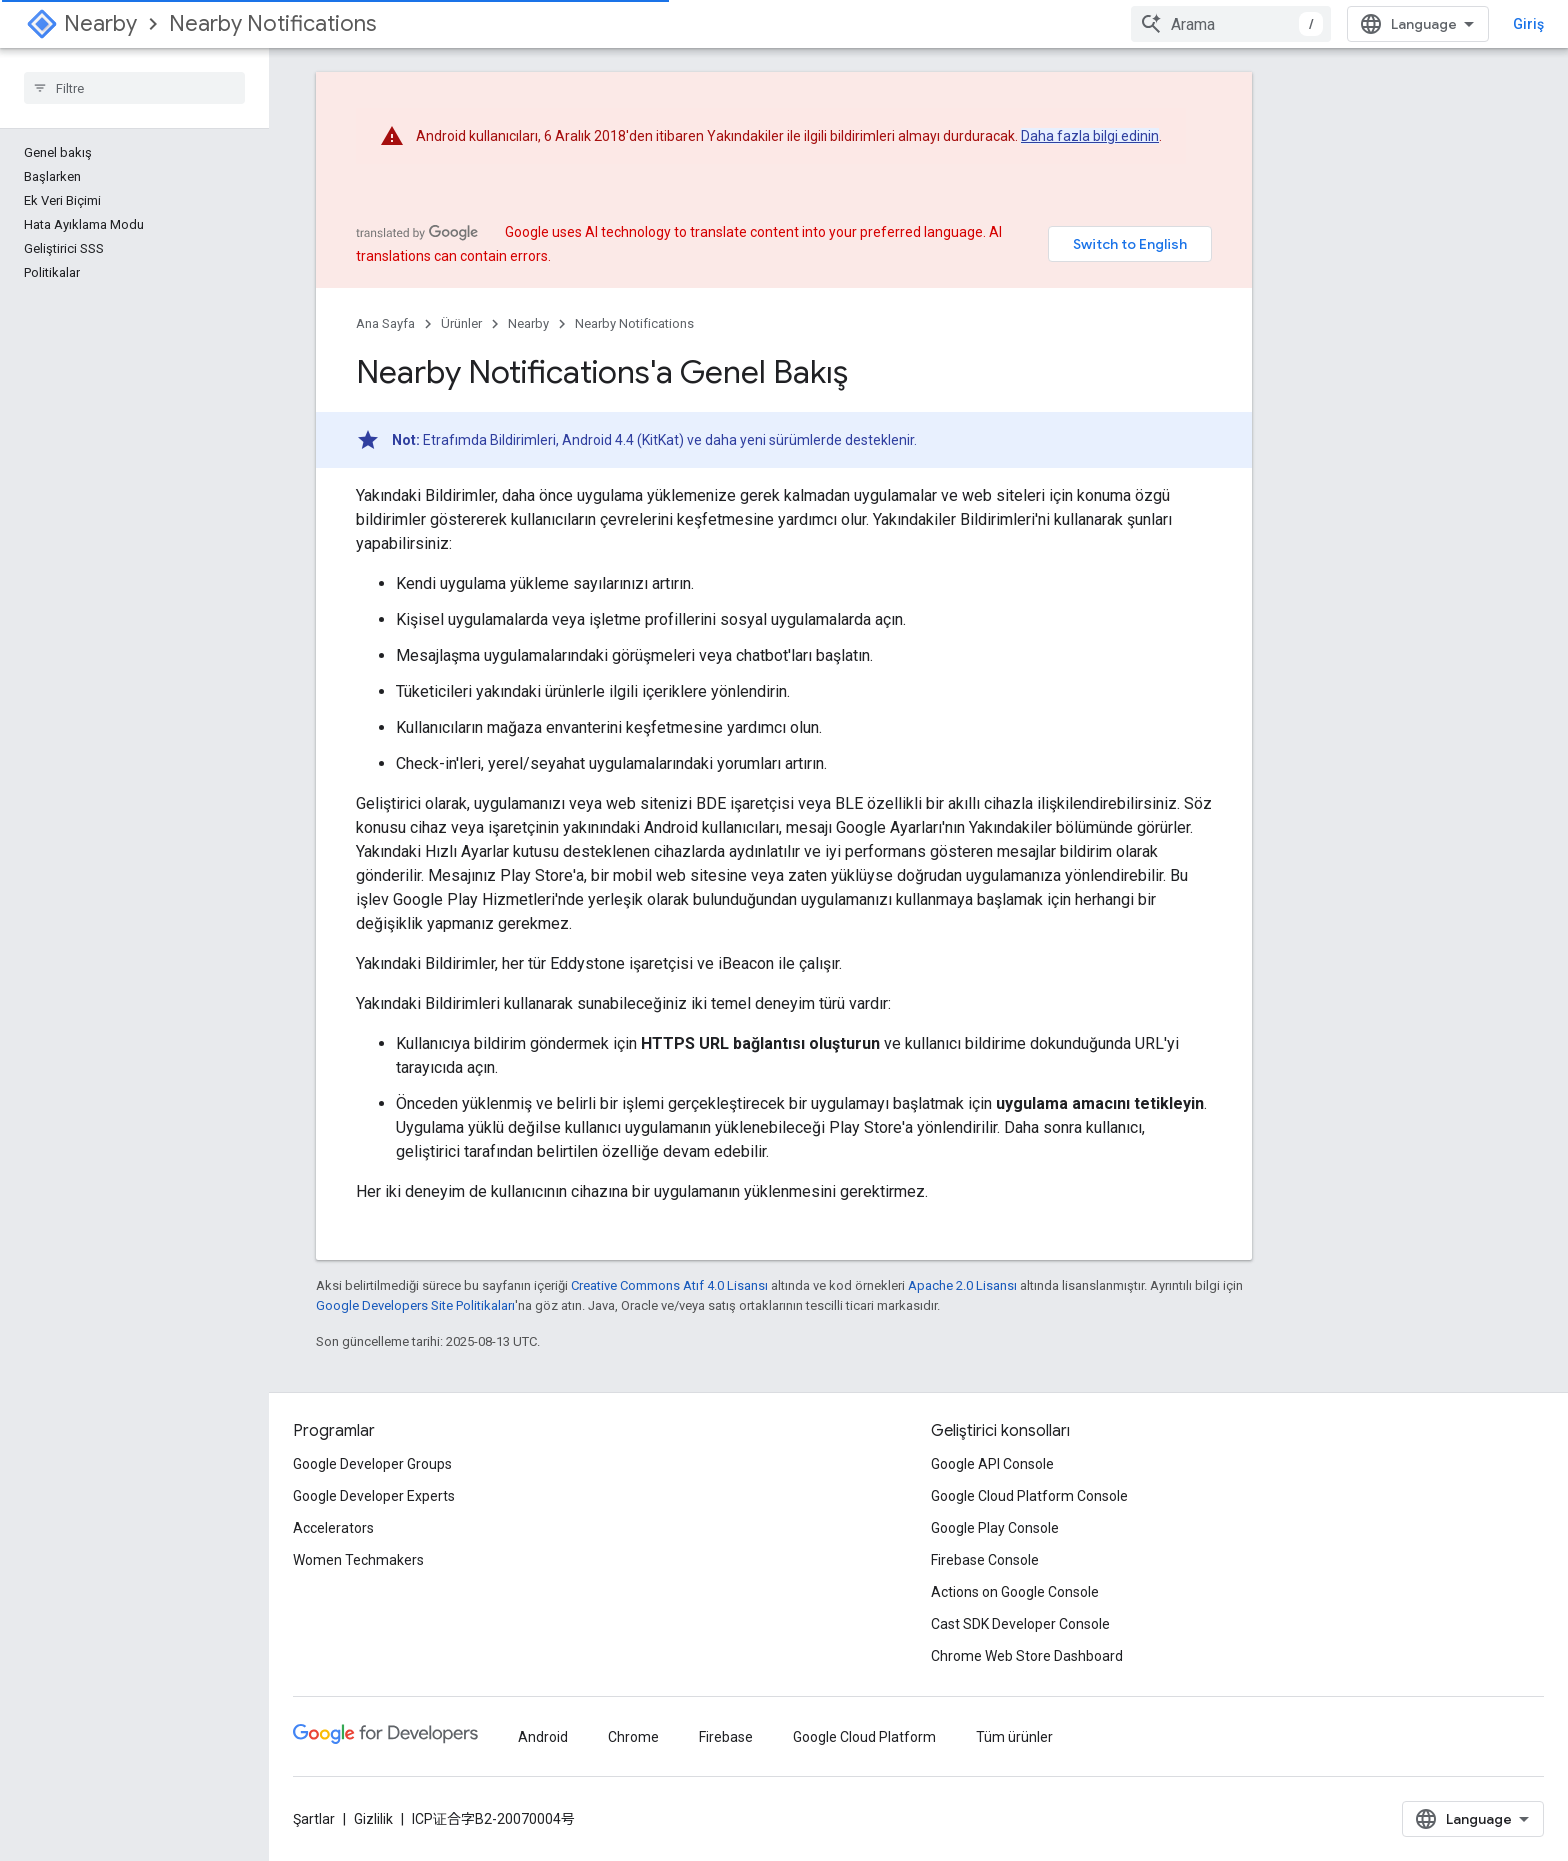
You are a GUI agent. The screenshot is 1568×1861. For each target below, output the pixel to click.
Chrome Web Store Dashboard (1027, 1656)
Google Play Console (995, 1528)
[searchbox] (134, 88)
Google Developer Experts (374, 1496)
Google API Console (992, 1464)
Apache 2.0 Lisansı (962, 1285)
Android (543, 1737)
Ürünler (461, 323)
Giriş (1528, 24)
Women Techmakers (358, 1560)
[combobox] (1231, 24)
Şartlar (314, 1819)
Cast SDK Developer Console (1020, 1624)
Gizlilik (373, 1819)
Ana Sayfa (385, 323)
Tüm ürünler (1014, 1737)
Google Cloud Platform (864, 1737)
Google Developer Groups (372, 1464)
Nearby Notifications (272, 23)
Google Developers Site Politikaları (415, 1305)
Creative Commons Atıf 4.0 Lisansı (669, 1285)
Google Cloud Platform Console (1029, 1496)
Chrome (633, 1737)
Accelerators (333, 1528)
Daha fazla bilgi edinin (1090, 136)
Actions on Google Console (1015, 1592)
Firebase (726, 1737)
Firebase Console (985, 1560)
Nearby (100, 23)
